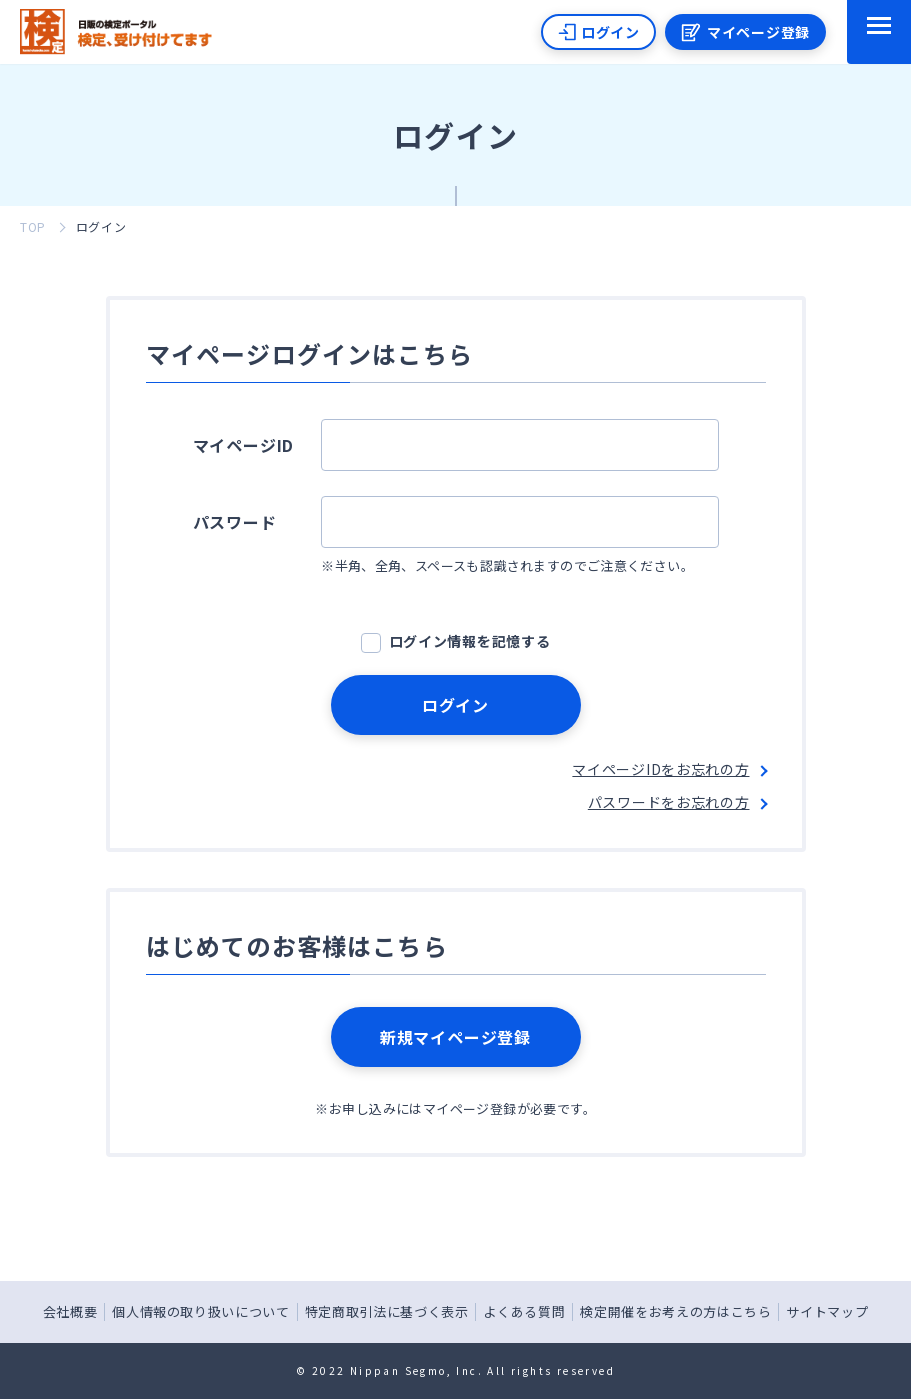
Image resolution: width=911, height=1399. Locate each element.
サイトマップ (827, 1311)
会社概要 (70, 1311)
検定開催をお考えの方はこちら (675, 1311)
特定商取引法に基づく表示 (387, 1311)
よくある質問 (524, 1311)
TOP (33, 226)
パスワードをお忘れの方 (669, 802)
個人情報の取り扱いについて (200, 1311)
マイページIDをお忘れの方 (660, 769)
